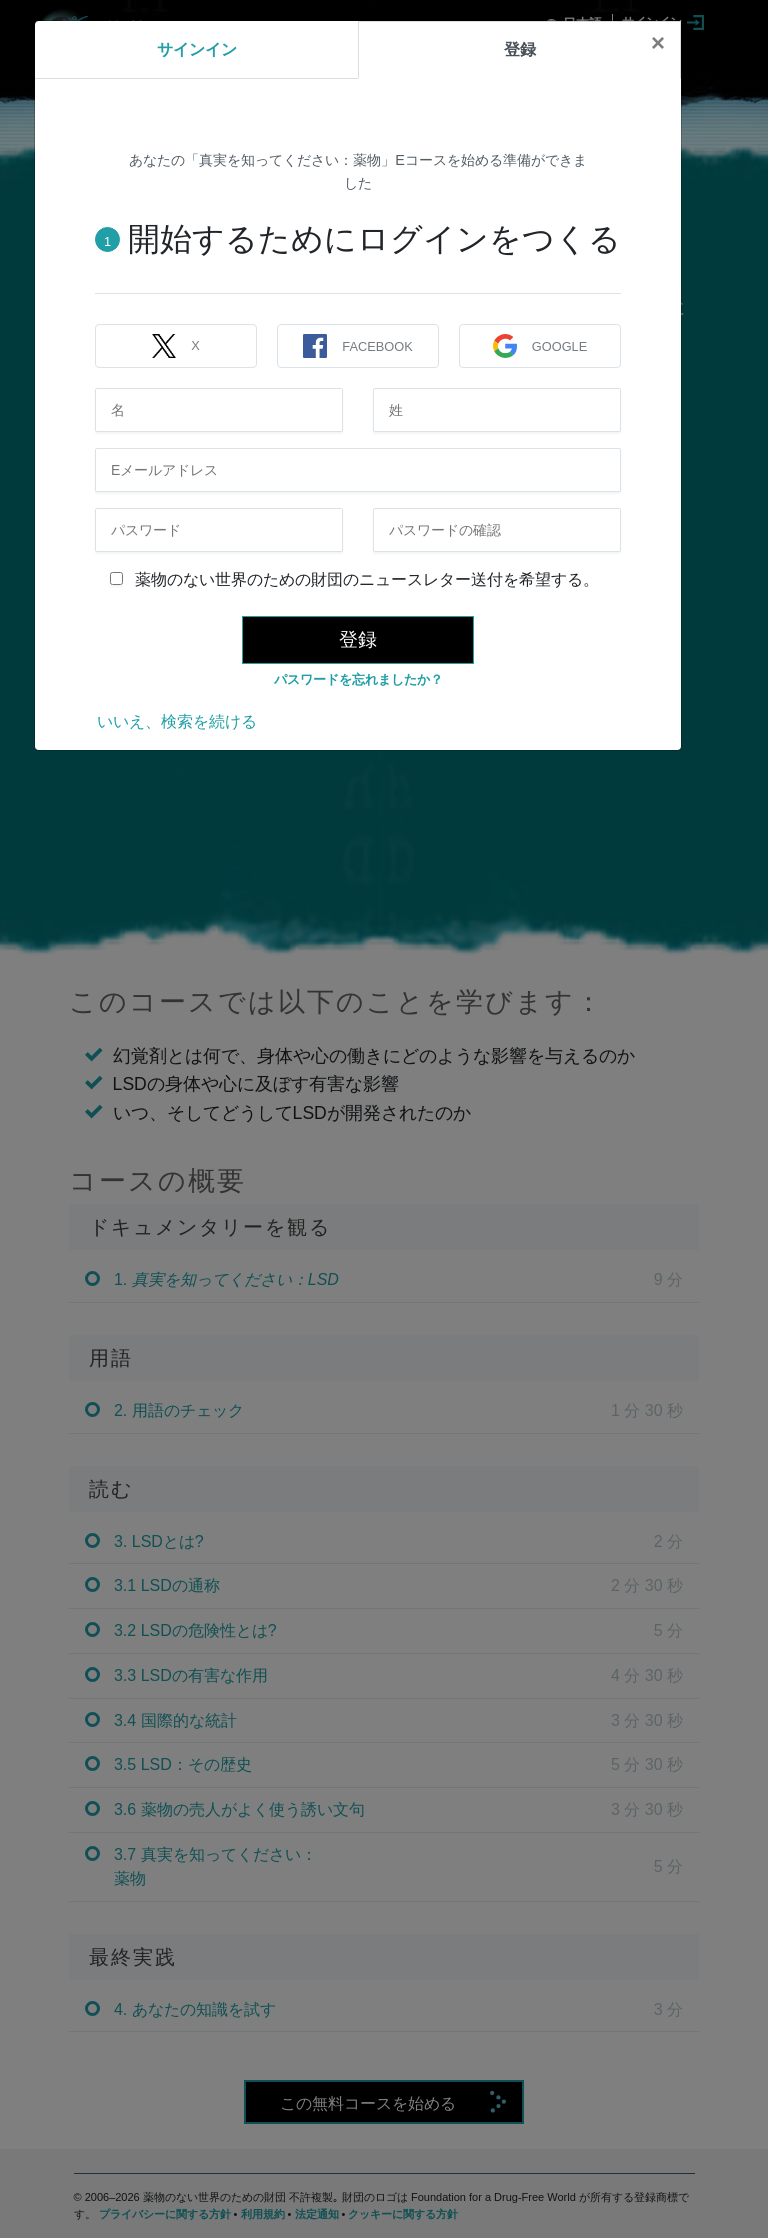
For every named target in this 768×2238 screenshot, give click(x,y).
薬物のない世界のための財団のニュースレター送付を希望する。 (354, 579)
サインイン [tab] (197, 49)
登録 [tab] (520, 49)
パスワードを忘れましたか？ (358, 679)
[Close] (658, 43)
